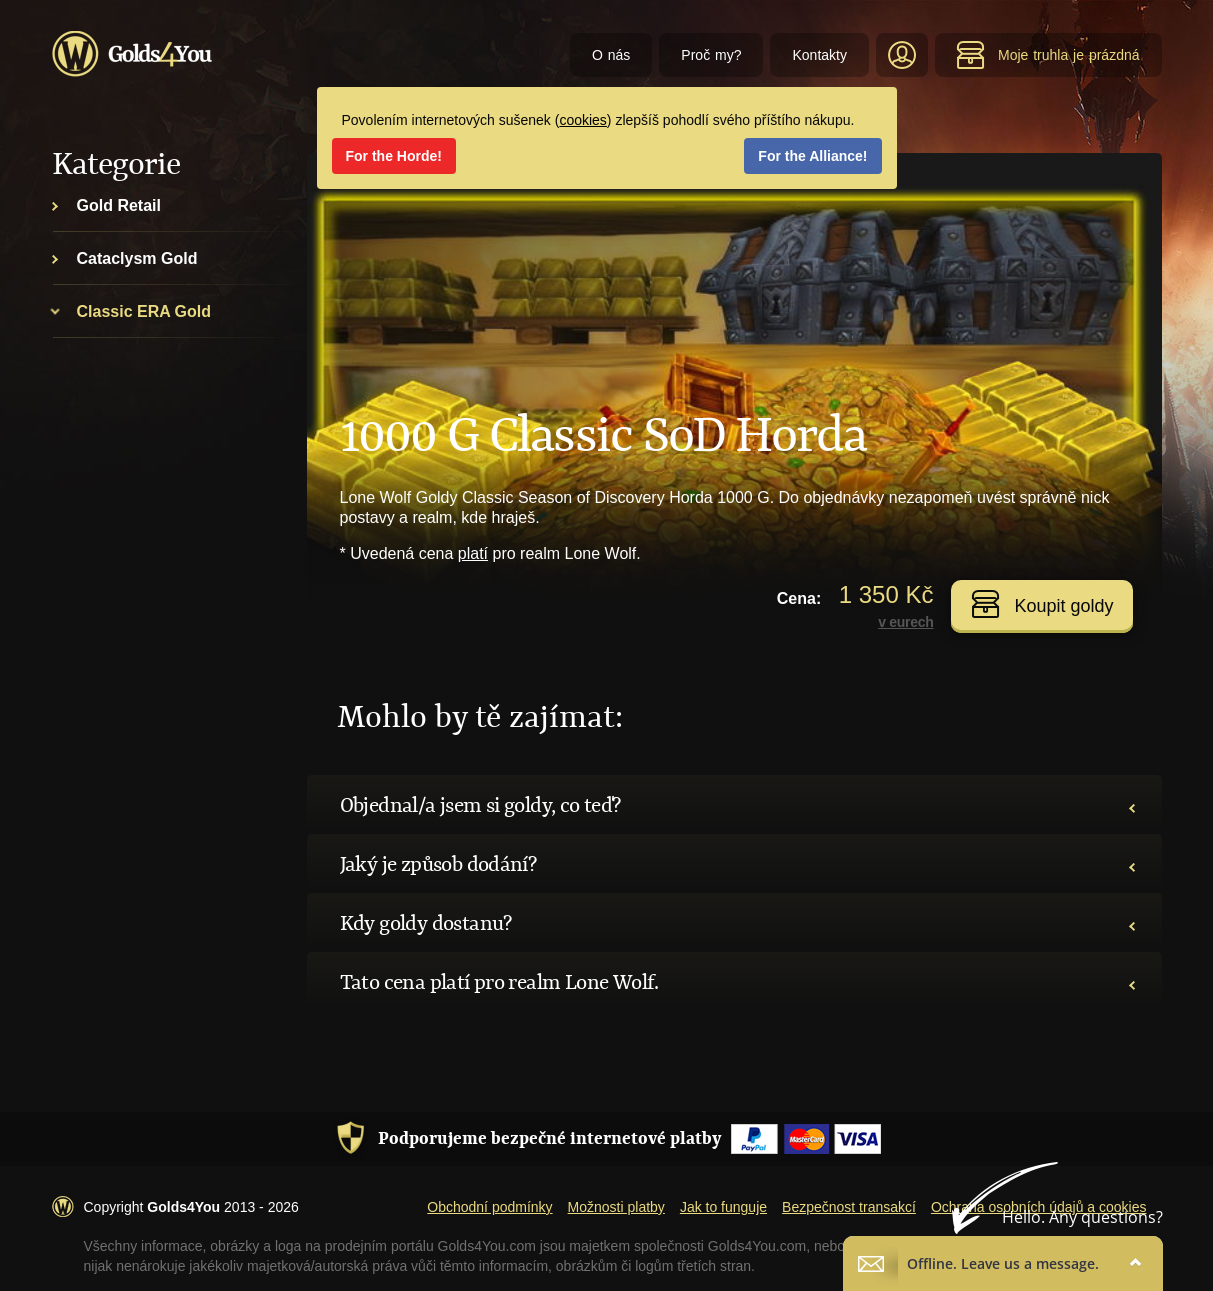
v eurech (905, 622)
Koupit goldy (1042, 604)
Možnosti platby (616, 1207)
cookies (582, 120)
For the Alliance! (812, 156)
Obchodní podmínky (489, 1207)
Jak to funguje (723, 1207)
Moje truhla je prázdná (1048, 55)
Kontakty (819, 55)
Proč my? (711, 55)
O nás (611, 55)
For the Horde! (394, 156)
